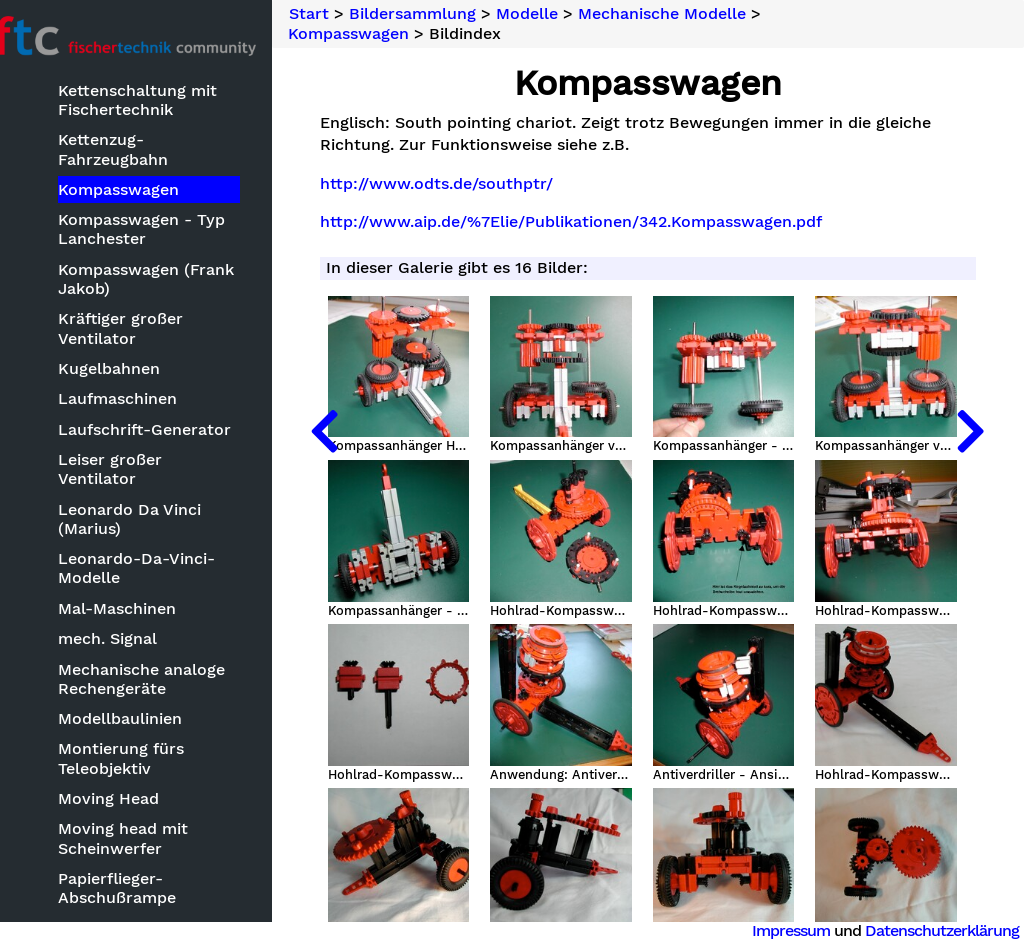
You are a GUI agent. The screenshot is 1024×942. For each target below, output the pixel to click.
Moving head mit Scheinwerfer (145, 821)
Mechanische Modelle (691, 14)
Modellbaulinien (142, 701)
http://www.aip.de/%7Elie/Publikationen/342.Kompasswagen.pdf (599, 222)
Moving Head (130, 781)
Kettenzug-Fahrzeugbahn (135, 151)
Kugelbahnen (131, 370)
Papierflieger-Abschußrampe (139, 871)
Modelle (556, 14)
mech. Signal (129, 621)
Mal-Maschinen (139, 590)
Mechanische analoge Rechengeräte (163, 661)
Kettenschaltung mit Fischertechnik (159, 102)
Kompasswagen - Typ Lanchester (163, 231)
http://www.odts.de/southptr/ (464, 184)
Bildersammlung (441, 14)
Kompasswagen (140, 191)
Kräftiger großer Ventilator (142, 330)
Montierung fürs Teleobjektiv (143, 741)
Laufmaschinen (139, 400)
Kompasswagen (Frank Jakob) (168, 281)
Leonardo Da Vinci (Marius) (151, 501)
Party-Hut (119, 910)
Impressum (791, 930)
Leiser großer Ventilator (173, 461)
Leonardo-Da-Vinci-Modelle (158, 551)
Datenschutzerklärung (942, 930)
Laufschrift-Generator (166, 431)
